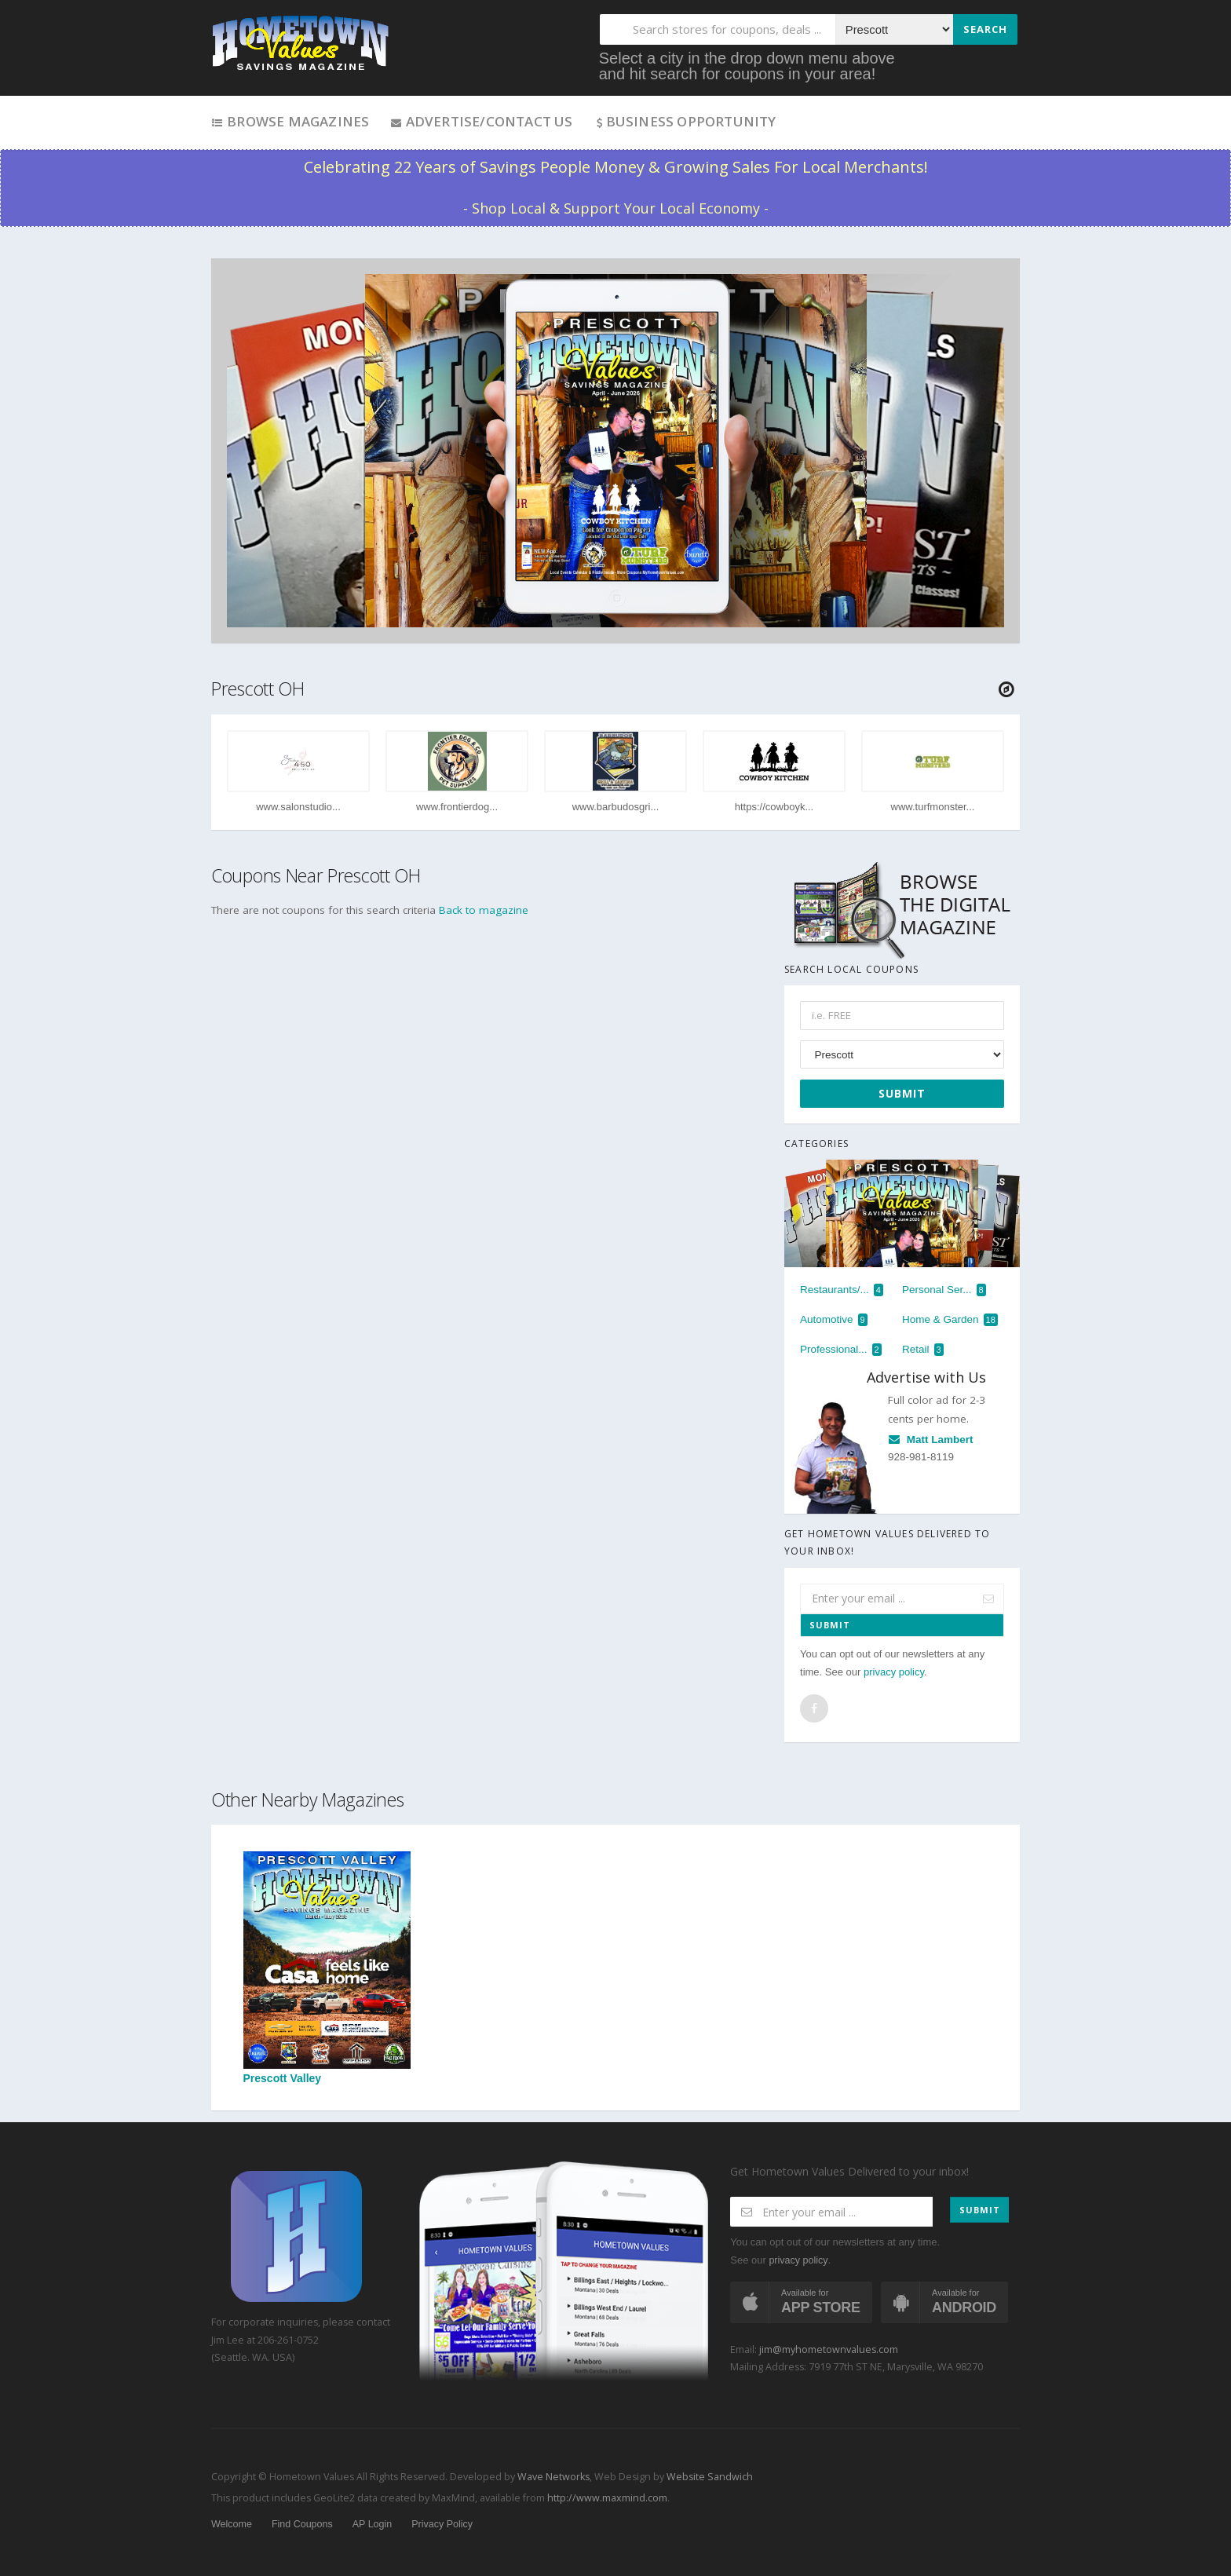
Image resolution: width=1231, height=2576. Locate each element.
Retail (923, 1349)
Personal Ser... (944, 1290)
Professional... (841, 1349)
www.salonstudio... (298, 807)
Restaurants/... (841, 1290)
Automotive (834, 1320)
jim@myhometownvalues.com (828, 2349)
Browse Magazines (290, 121)
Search (985, 29)
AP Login (372, 2524)
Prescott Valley (327, 1968)
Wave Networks (552, 2476)
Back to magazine (483, 910)
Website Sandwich (708, 2476)
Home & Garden (950, 1320)
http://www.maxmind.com (607, 2498)
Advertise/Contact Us (480, 121)
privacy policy (894, 1672)
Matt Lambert (930, 1439)
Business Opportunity (685, 121)
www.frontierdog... (457, 807)
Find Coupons (302, 2524)
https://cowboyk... (774, 807)
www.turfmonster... (933, 807)
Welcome (231, 2524)
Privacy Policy (442, 2524)
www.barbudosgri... (615, 807)
